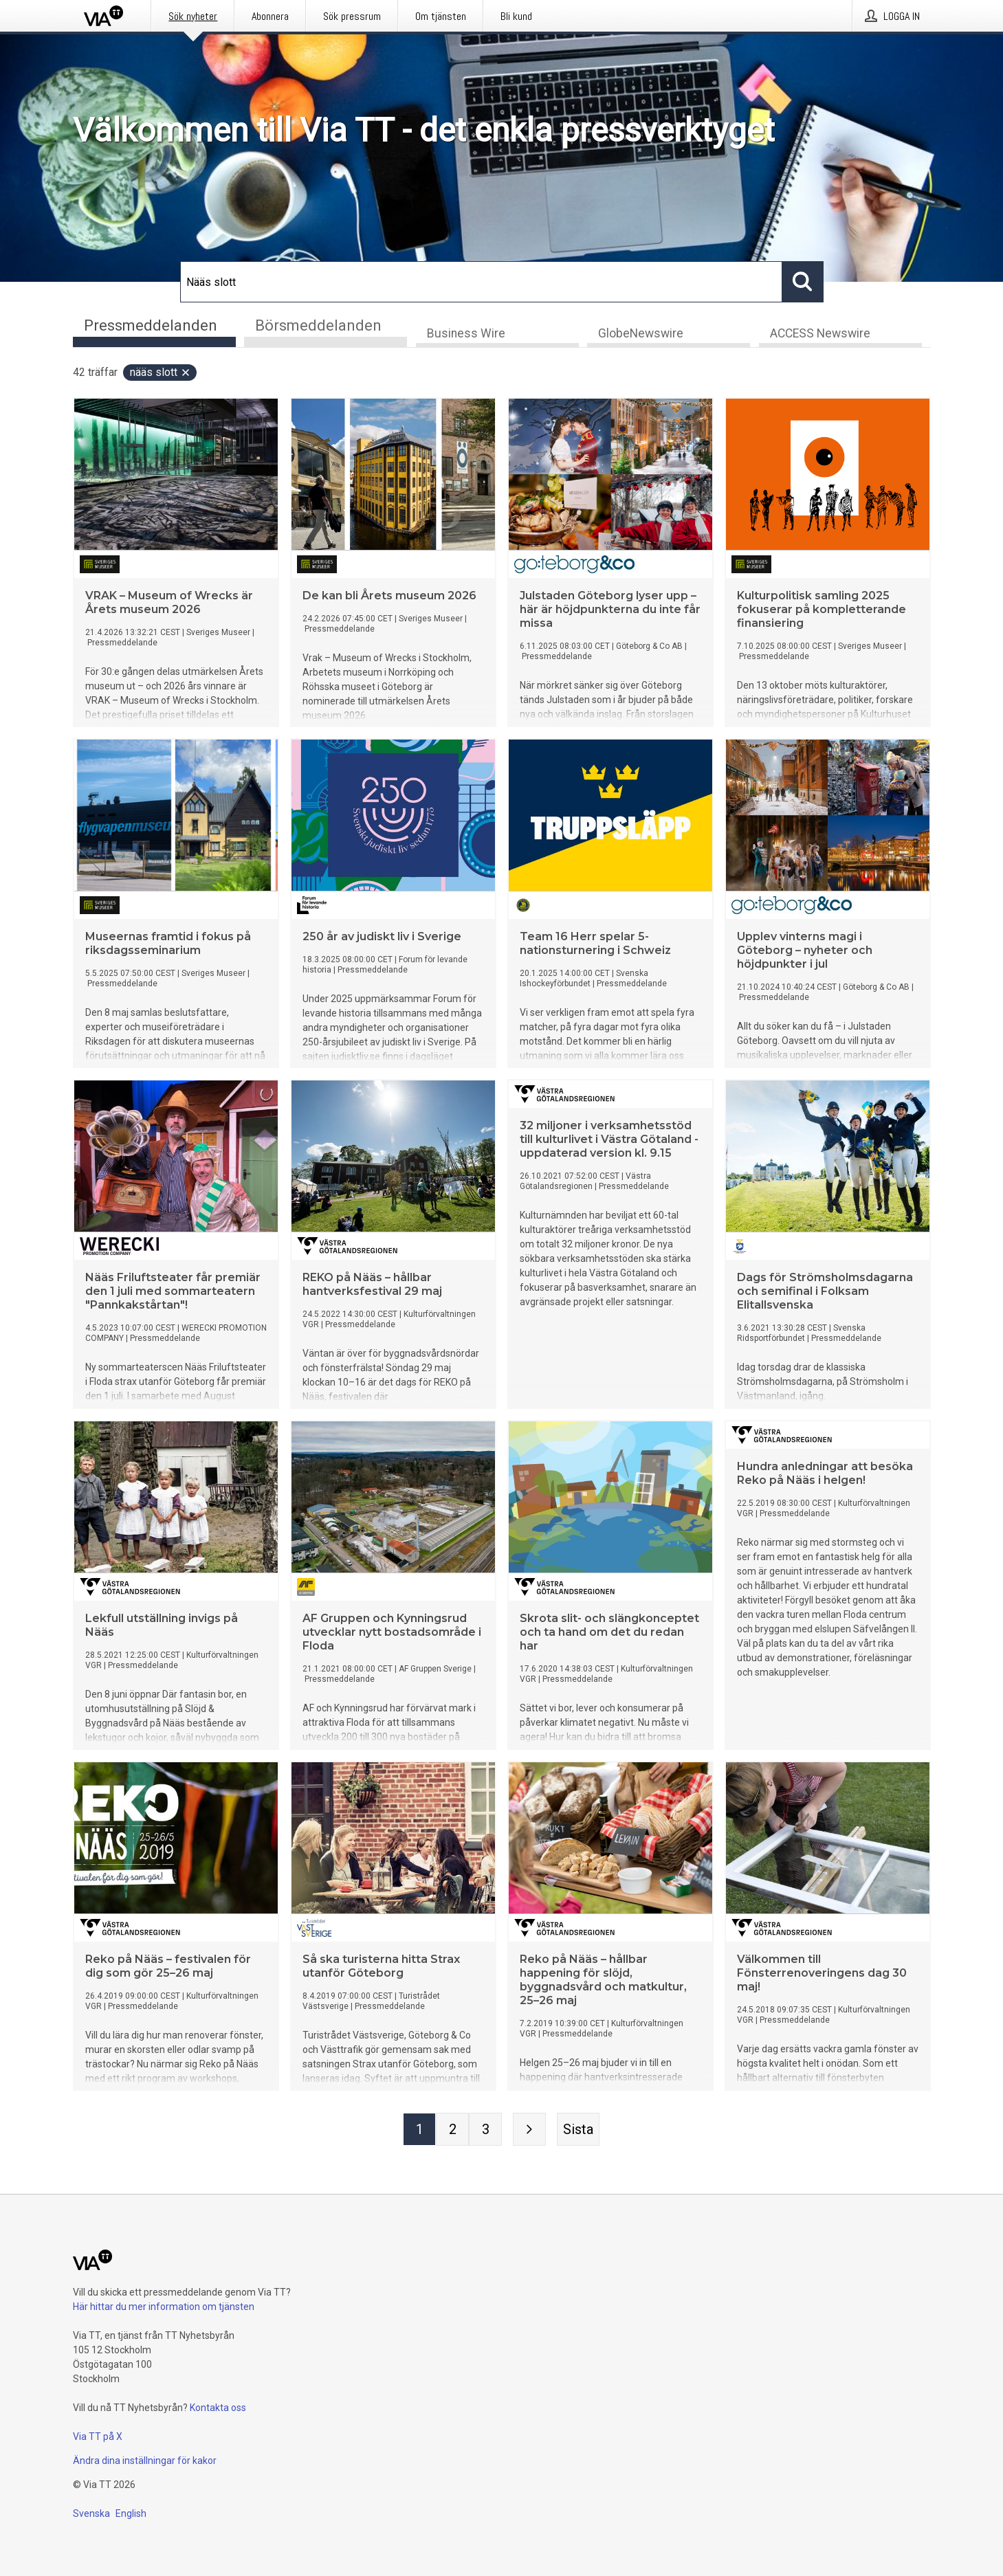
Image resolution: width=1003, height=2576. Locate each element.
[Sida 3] (485, 2129)
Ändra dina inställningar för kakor (145, 2460)
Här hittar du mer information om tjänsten (163, 2306)
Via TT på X (97, 2436)
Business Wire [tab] (466, 334)
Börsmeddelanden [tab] (318, 325)
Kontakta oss (218, 2407)
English (130, 2513)
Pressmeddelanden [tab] (150, 325)
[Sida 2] (452, 2129)
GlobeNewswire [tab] (640, 334)
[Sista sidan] (578, 2129)
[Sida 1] (419, 2129)
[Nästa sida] (529, 2129)
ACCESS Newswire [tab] (820, 334)
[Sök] (481, 281)
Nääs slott (160, 372)
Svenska (91, 2513)
